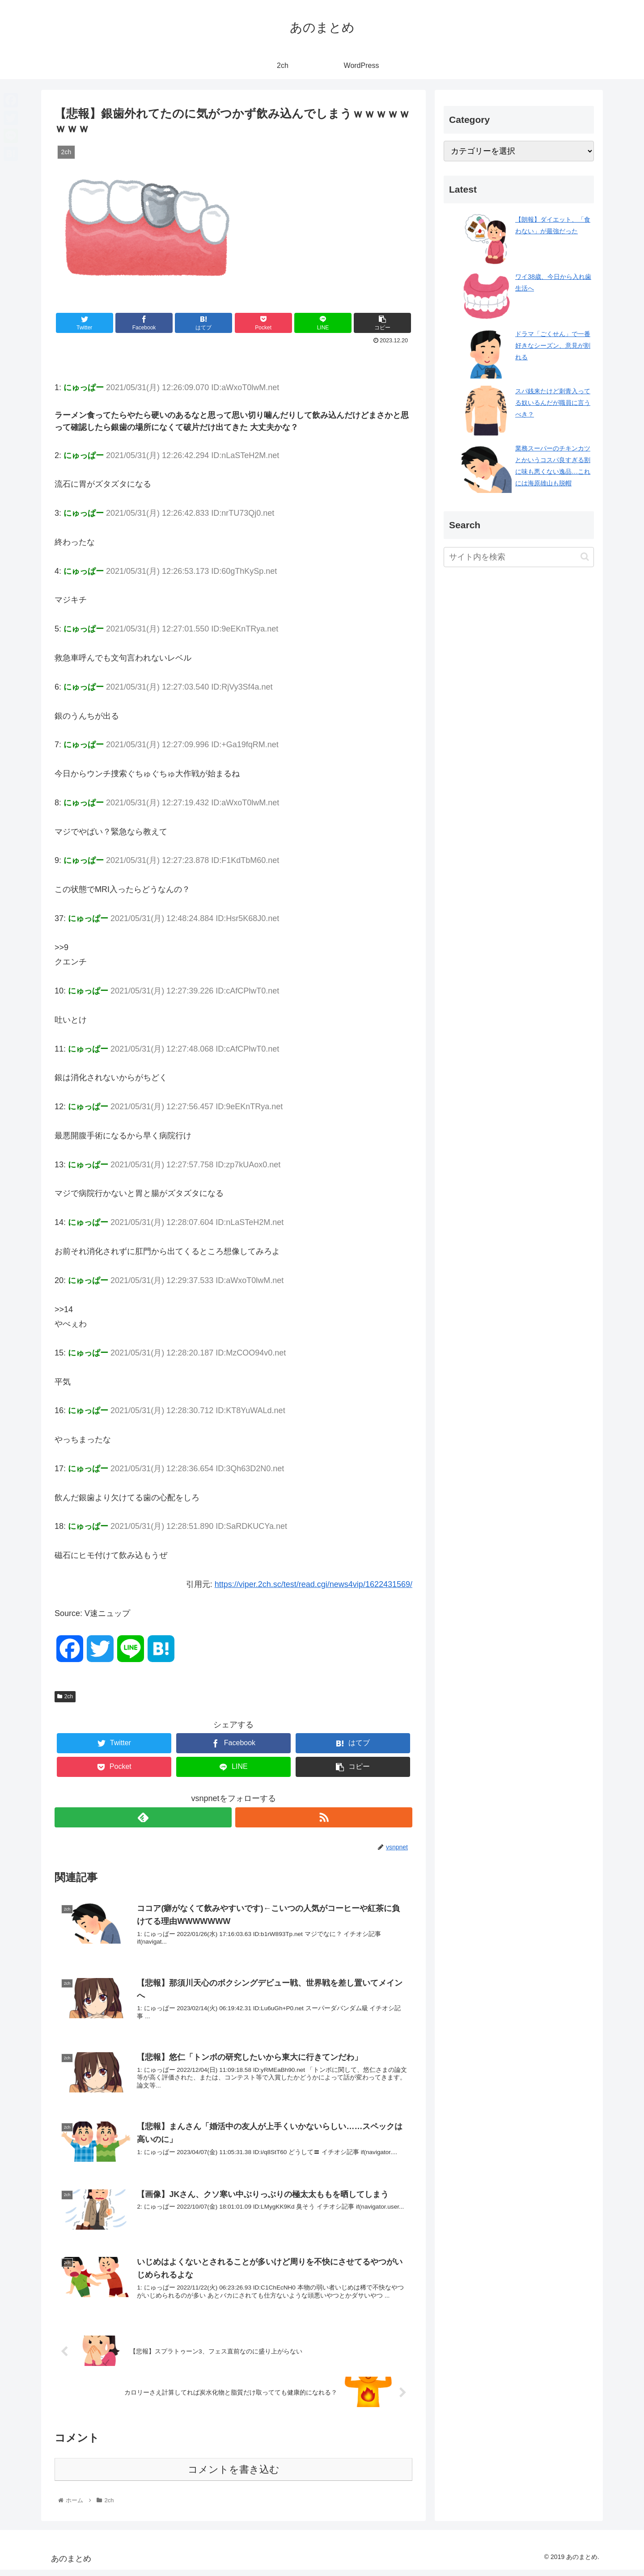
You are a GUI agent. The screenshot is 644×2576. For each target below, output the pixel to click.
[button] (585, 556)
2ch (65, 1696)
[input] (519, 557)
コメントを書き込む (234, 2475)
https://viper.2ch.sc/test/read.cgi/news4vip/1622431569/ (313, 1584)
